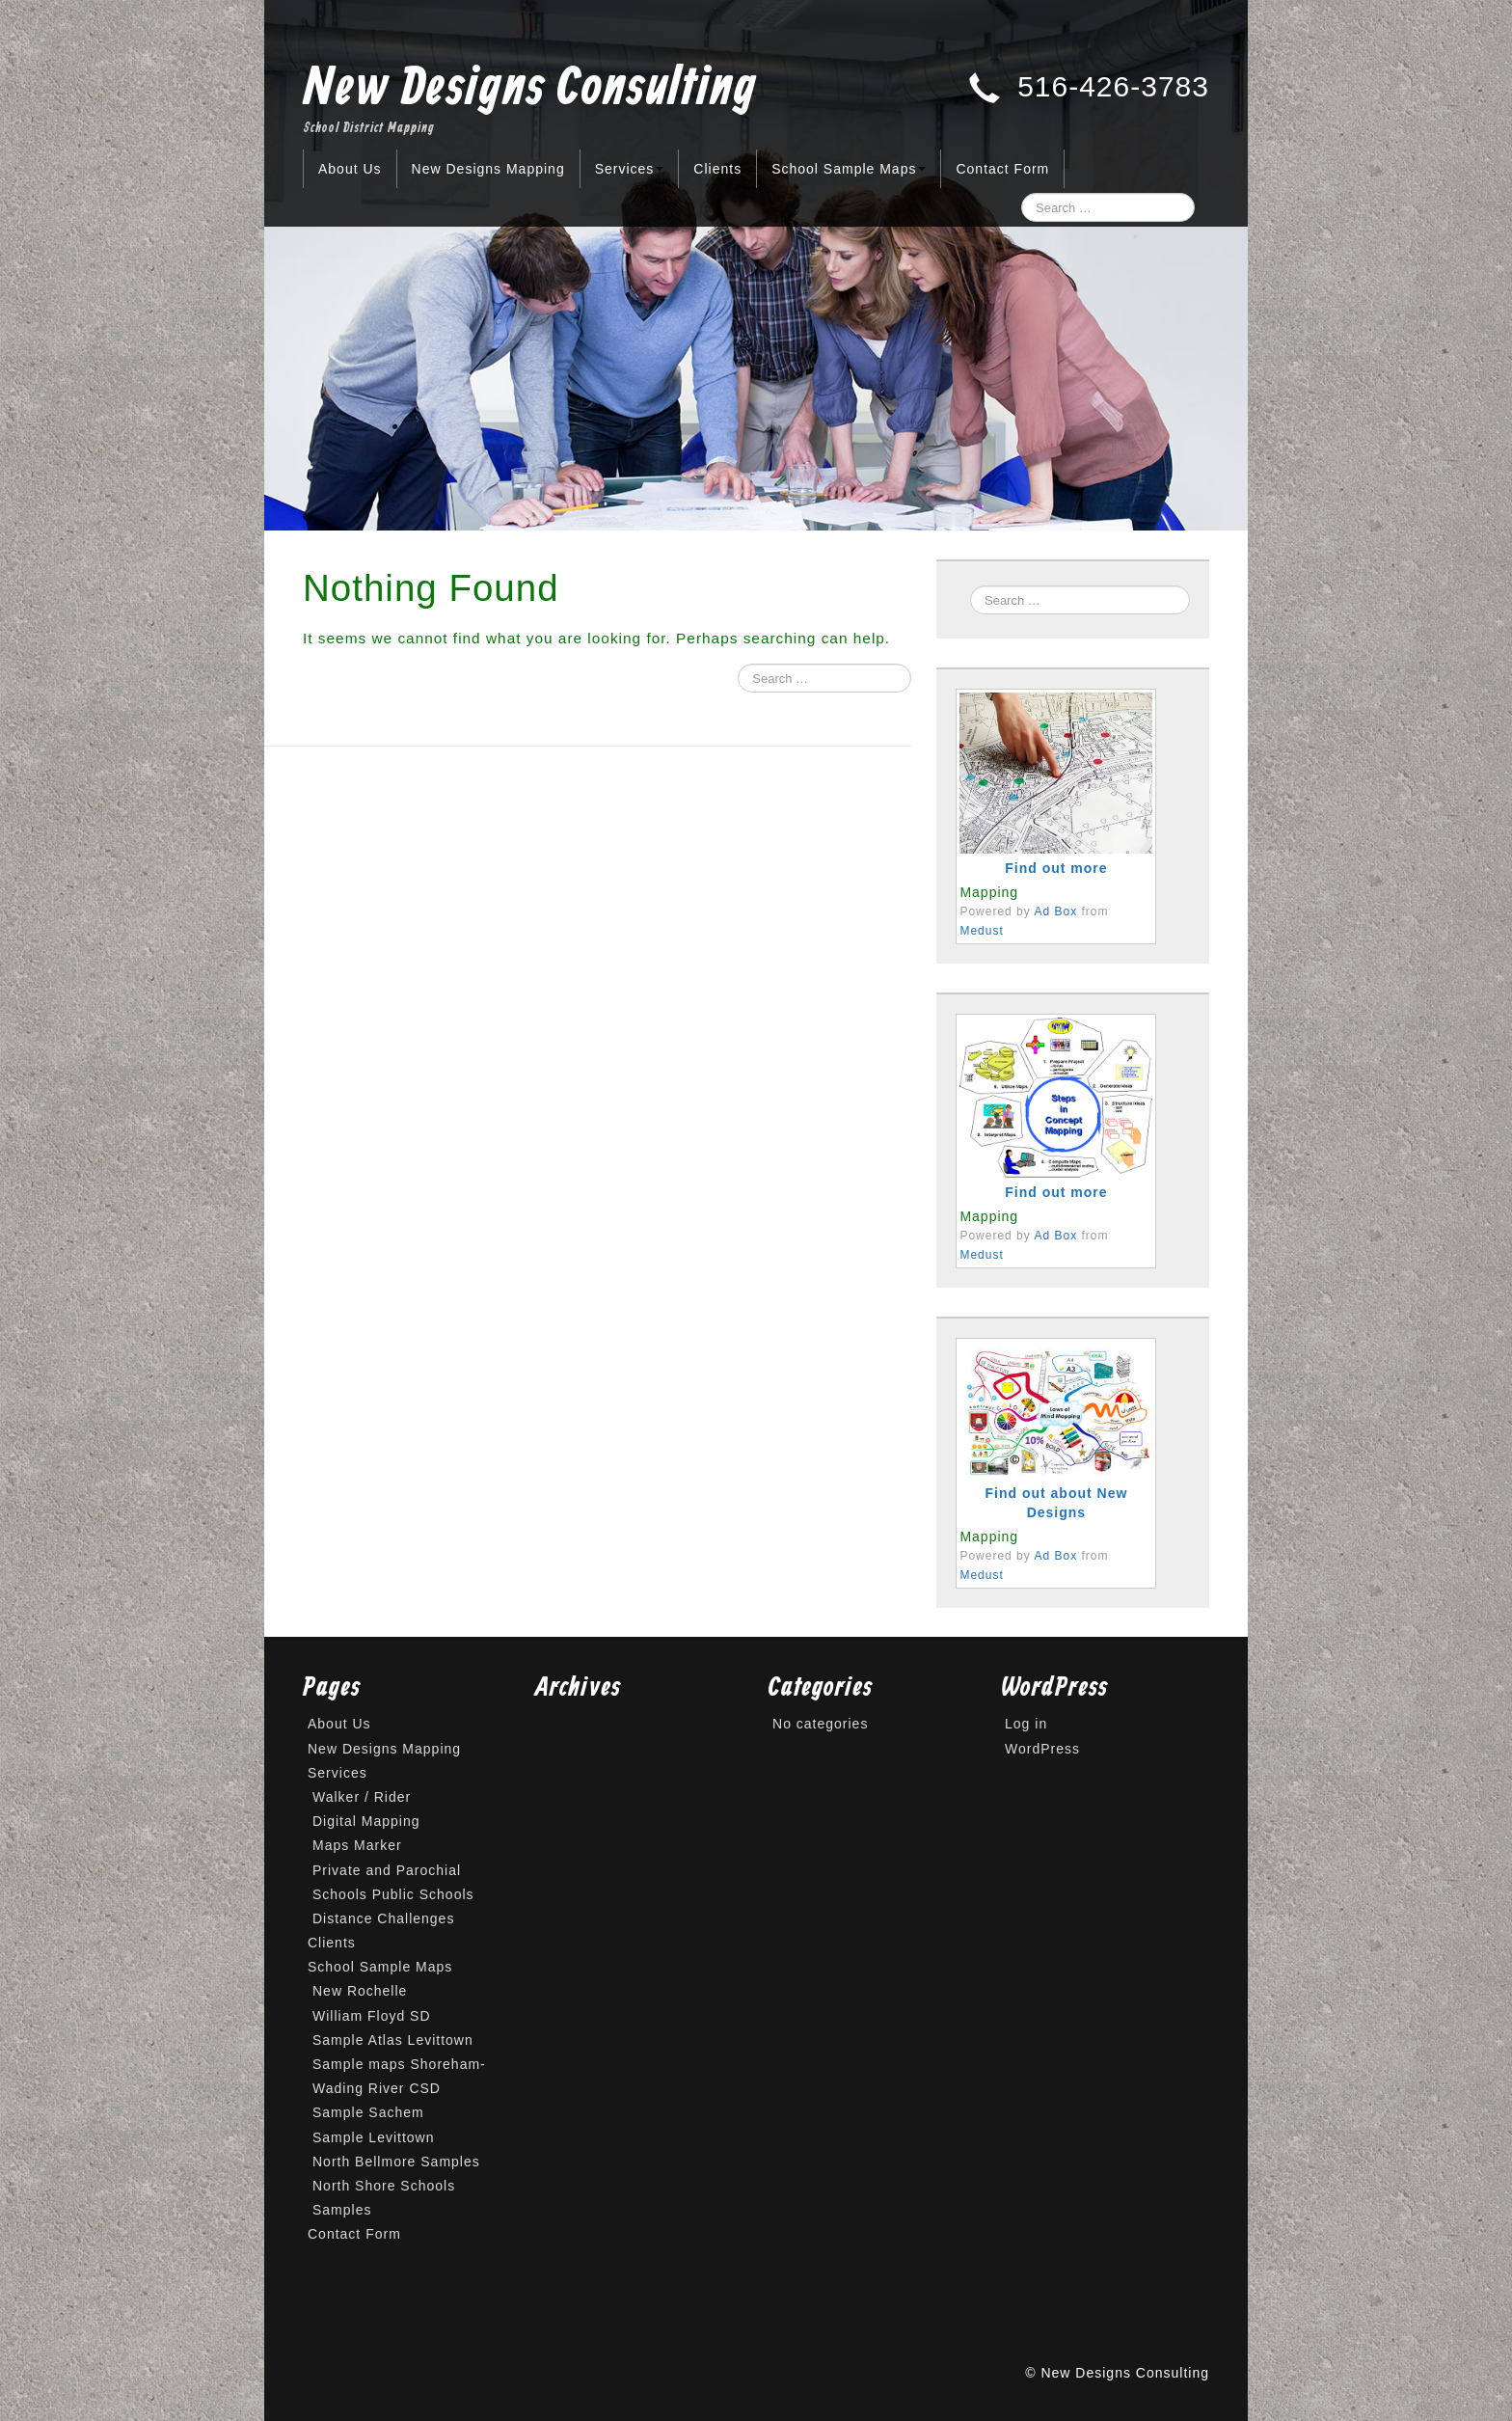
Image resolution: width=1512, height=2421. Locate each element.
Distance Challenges (383, 1918)
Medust (981, 931)
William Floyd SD (371, 2016)
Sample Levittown (373, 2137)
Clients (717, 169)
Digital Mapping (366, 1821)
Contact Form (1002, 169)
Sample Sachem (368, 2112)
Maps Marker (357, 1845)
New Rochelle (359, 1991)
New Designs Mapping (488, 169)
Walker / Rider (361, 1797)
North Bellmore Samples (396, 2161)
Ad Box (1055, 911)
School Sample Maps (848, 169)
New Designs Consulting (530, 89)
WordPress (1042, 1748)
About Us (350, 169)
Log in (1026, 1723)
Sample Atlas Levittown (392, 2040)
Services (629, 169)
